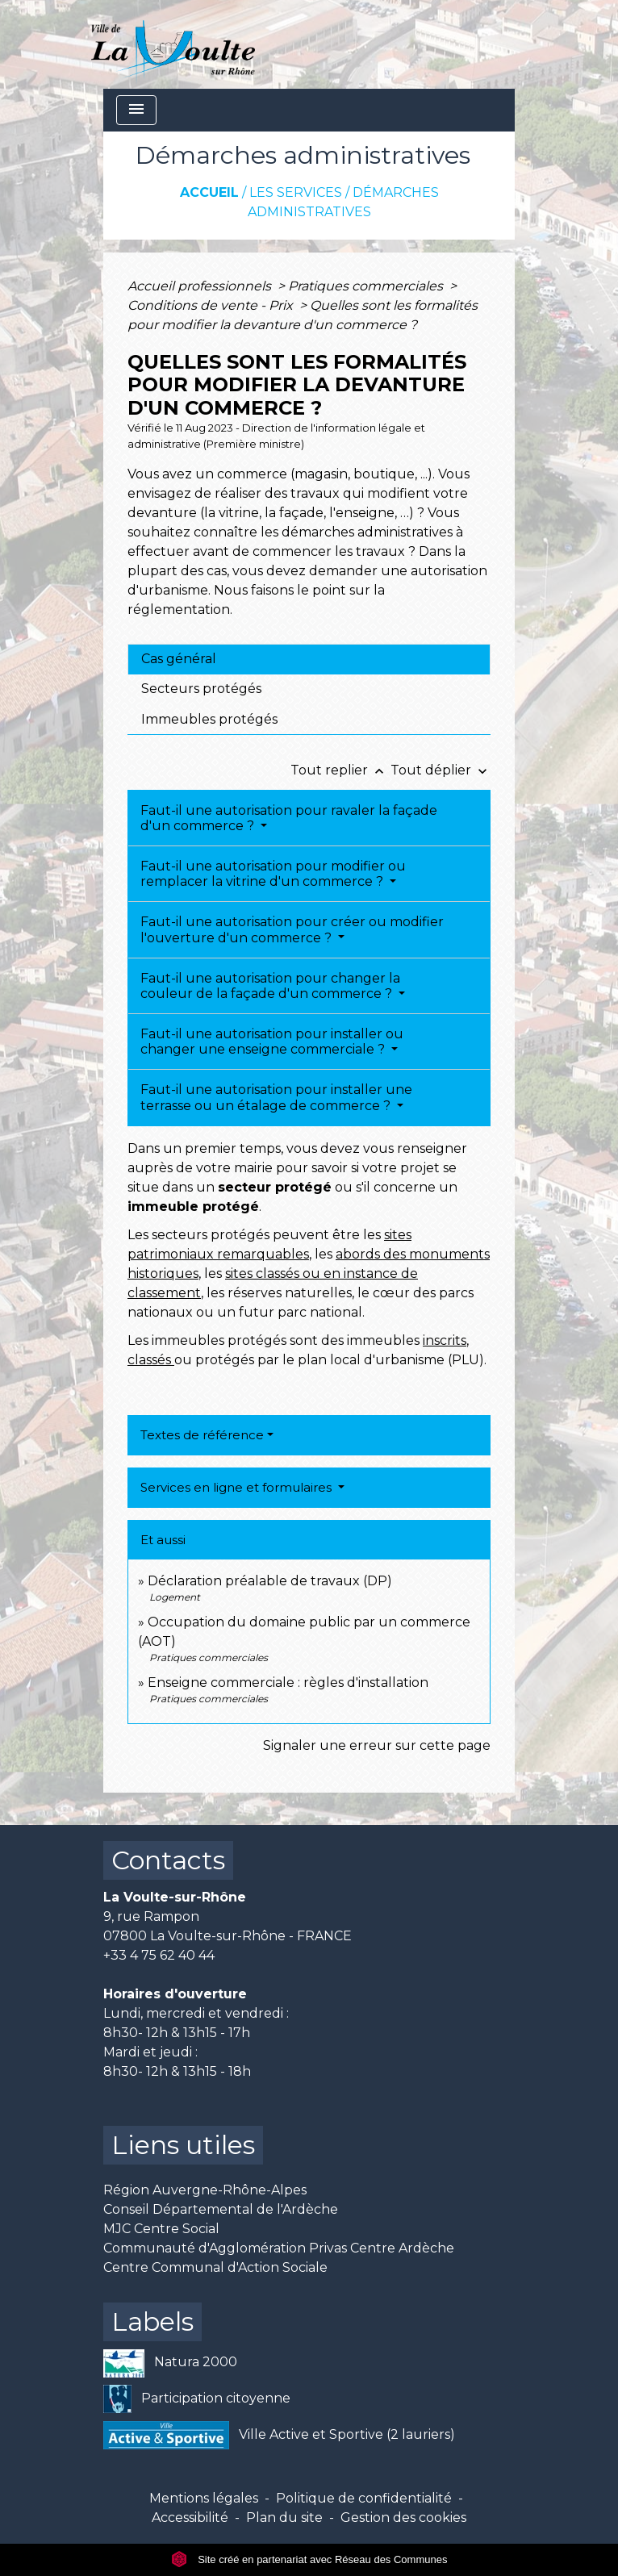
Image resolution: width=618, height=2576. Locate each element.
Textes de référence (202, 1434)
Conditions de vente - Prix (211, 305)
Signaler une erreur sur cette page (377, 1745)
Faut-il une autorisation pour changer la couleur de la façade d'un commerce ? (270, 986)
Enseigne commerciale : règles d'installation (288, 1682)
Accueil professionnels (200, 286)
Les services (295, 192)
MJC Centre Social (161, 2228)
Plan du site (284, 2517)
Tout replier (340, 770)
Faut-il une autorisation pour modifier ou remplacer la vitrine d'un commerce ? (273, 873)
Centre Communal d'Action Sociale (215, 2267)
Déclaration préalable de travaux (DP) (270, 1581)
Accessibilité (190, 2517)
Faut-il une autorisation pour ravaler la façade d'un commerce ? (288, 818)
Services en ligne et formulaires (237, 1487)
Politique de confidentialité (364, 2498)
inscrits (444, 1340)
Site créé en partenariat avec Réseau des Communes (309, 2559)
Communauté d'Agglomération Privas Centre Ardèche (278, 2248)
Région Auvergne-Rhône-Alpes (205, 2190)
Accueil (209, 192)
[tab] (309, 659)
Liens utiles (183, 2145)
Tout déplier (440, 770)
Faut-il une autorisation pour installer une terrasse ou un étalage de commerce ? (276, 1097)
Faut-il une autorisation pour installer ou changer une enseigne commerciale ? (271, 1041)
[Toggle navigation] (136, 110)
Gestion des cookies (403, 2517)
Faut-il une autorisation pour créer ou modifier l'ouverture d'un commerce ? (292, 929)
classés (150, 1359)
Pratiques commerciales (367, 286)
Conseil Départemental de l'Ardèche (220, 2209)
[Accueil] (173, 44)
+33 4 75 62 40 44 (159, 1955)
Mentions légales (203, 2498)
